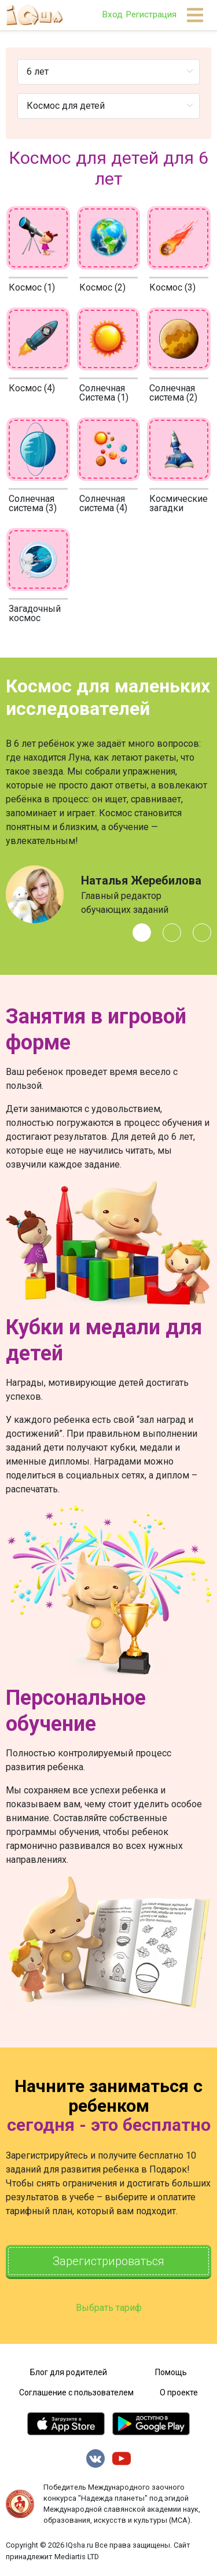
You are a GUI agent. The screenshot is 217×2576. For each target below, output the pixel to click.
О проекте (179, 2392)
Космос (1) (32, 287)
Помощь (171, 2372)
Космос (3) (172, 287)
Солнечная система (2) (173, 393)
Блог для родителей (68, 2372)
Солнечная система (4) (103, 503)
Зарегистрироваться (108, 2261)
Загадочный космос (35, 613)
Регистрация (151, 14)
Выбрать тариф (109, 2307)
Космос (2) (102, 287)
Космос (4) (32, 388)
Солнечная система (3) (33, 503)
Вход (112, 14)
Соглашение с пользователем (76, 2392)
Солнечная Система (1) (103, 393)
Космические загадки (178, 503)
